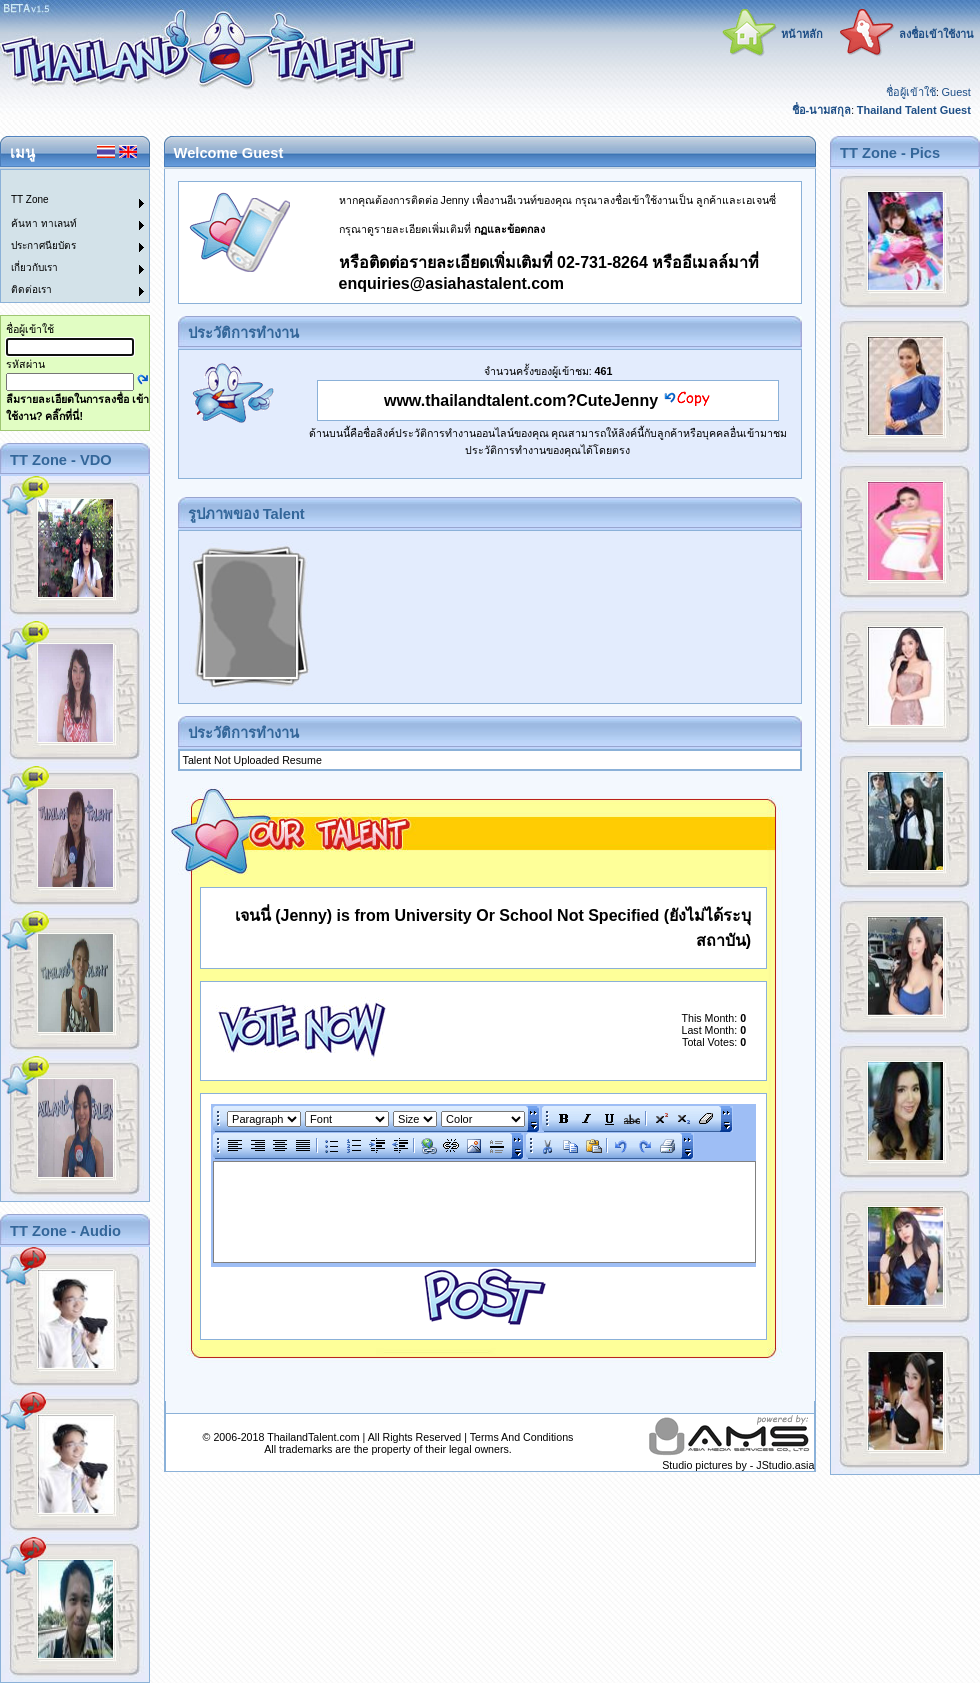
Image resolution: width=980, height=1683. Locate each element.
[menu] (63, 236)
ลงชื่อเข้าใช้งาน (936, 34)
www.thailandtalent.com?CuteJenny (521, 400)
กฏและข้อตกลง (509, 229)
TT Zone (30, 199)
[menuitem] (63, 181)
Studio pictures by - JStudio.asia (738, 1465)
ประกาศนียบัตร (43, 245)
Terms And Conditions (522, 1437)
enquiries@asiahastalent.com (451, 283)
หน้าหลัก (802, 34)
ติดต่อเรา (31, 289)
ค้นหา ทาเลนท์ (44, 223)
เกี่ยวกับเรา (34, 267)
